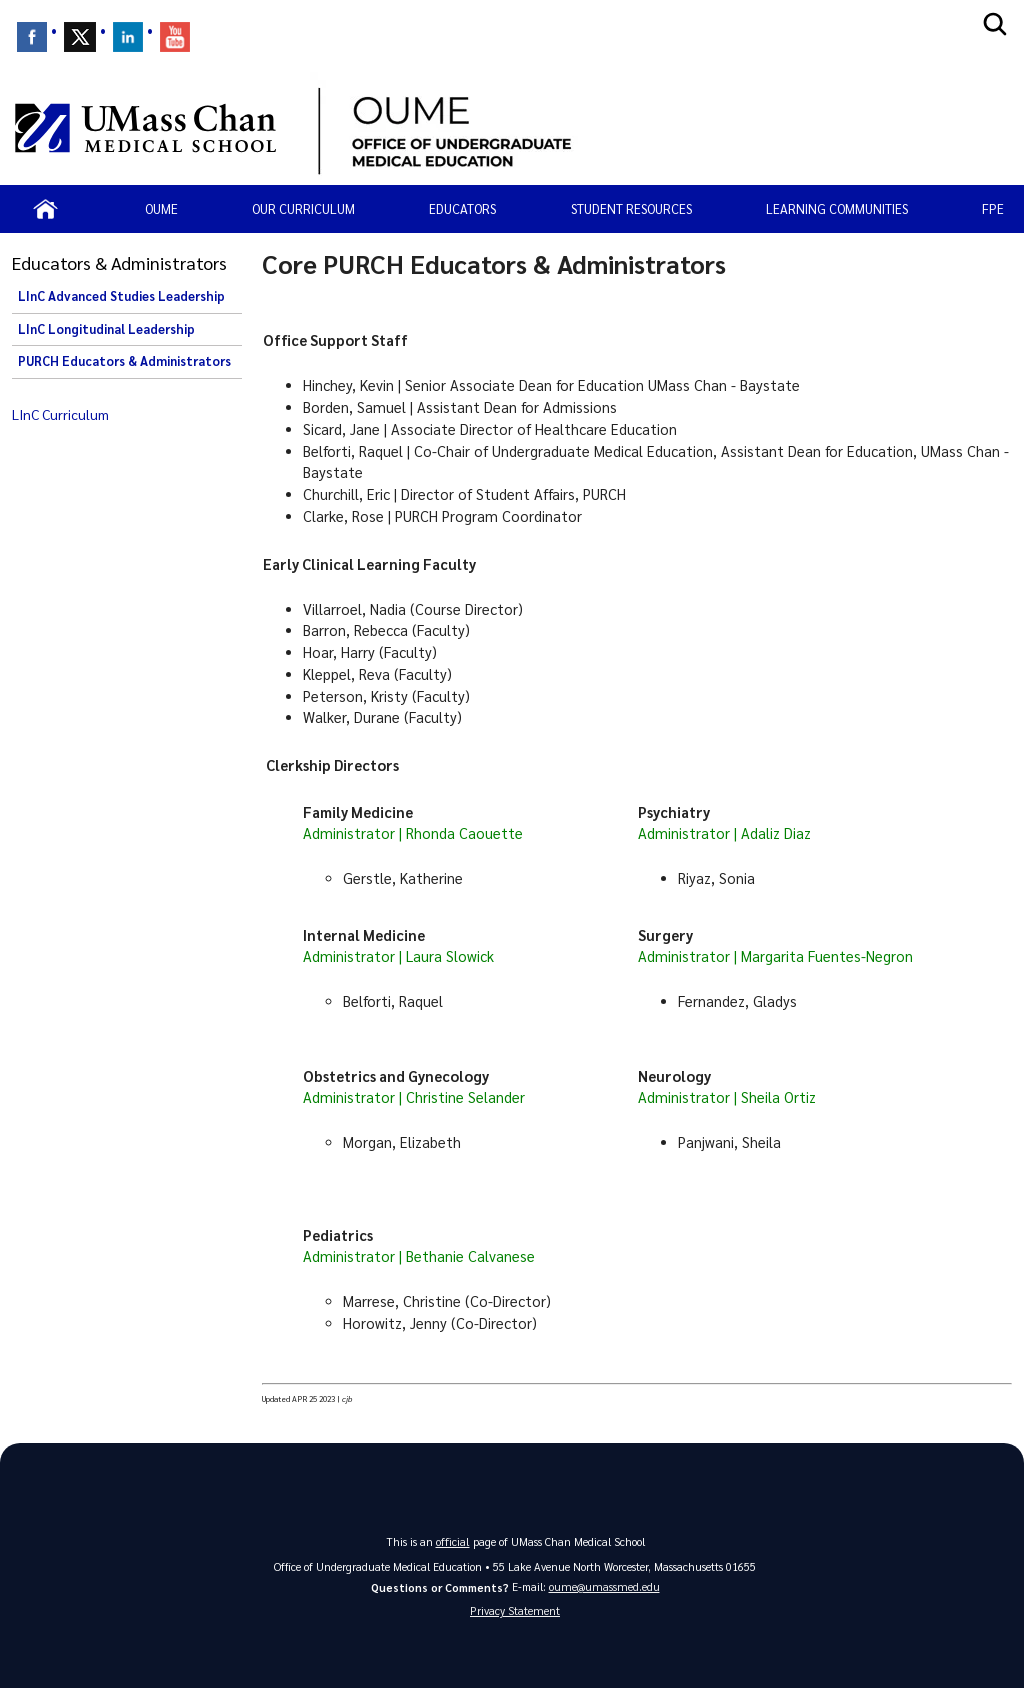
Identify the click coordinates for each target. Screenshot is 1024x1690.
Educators (462, 208)
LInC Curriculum (60, 414)
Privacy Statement (515, 1611)
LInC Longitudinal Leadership (106, 329)
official (453, 1540)
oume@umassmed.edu (604, 1585)
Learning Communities (837, 208)
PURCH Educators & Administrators (124, 361)
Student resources (631, 208)
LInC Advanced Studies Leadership (121, 296)
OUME (161, 208)
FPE (993, 208)
